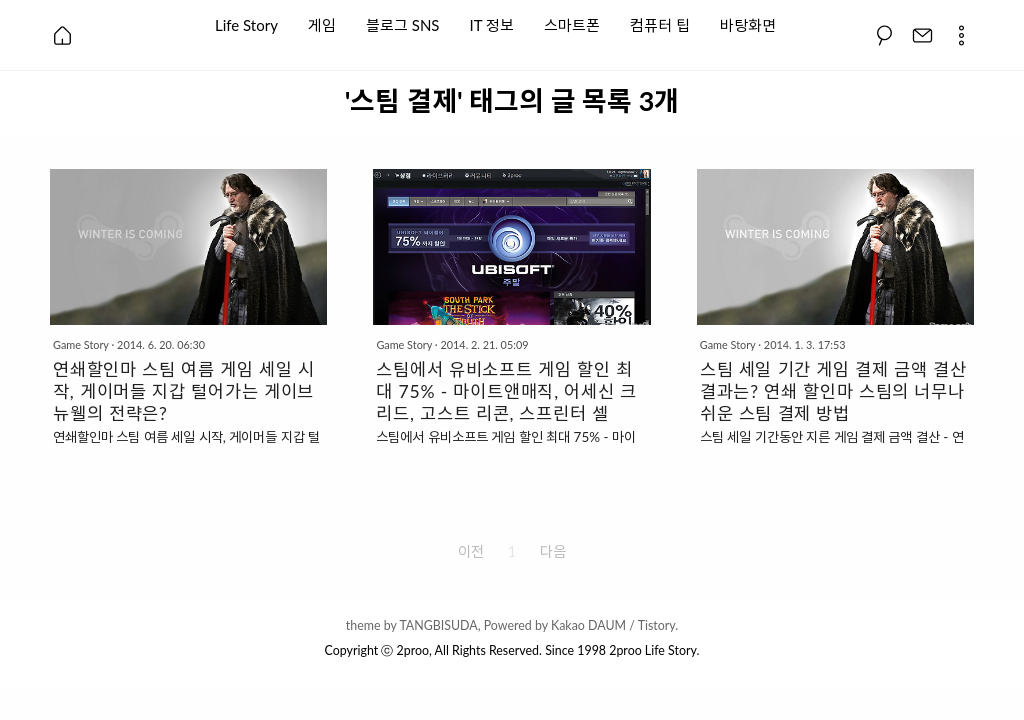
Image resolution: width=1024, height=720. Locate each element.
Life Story (246, 23)
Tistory (657, 625)
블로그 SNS (403, 23)
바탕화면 (748, 23)
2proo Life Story (652, 650)
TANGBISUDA (438, 625)
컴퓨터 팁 (660, 23)
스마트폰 (572, 23)
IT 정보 (492, 23)
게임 (322, 23)
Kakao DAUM (588, 625)
